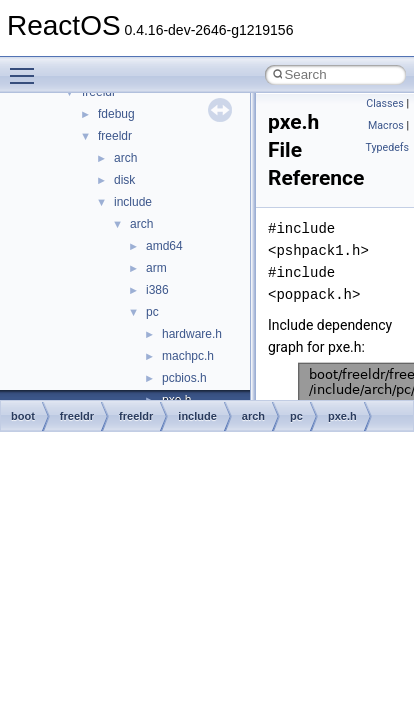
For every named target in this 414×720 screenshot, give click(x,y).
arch (125, 158)
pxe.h (342, 416)
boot (23, 416)
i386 (157, 290)
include (133, 202)
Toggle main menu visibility (27, 67)
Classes (384, 103)
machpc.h (188, 356)
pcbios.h (184, 378)
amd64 (164, 246)
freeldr (115, 136)
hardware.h (192, 334)
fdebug (116, 114)
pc (152, 312)
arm (156, 268)
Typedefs (387, 147)
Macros (386, 125)
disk (124, 180)
